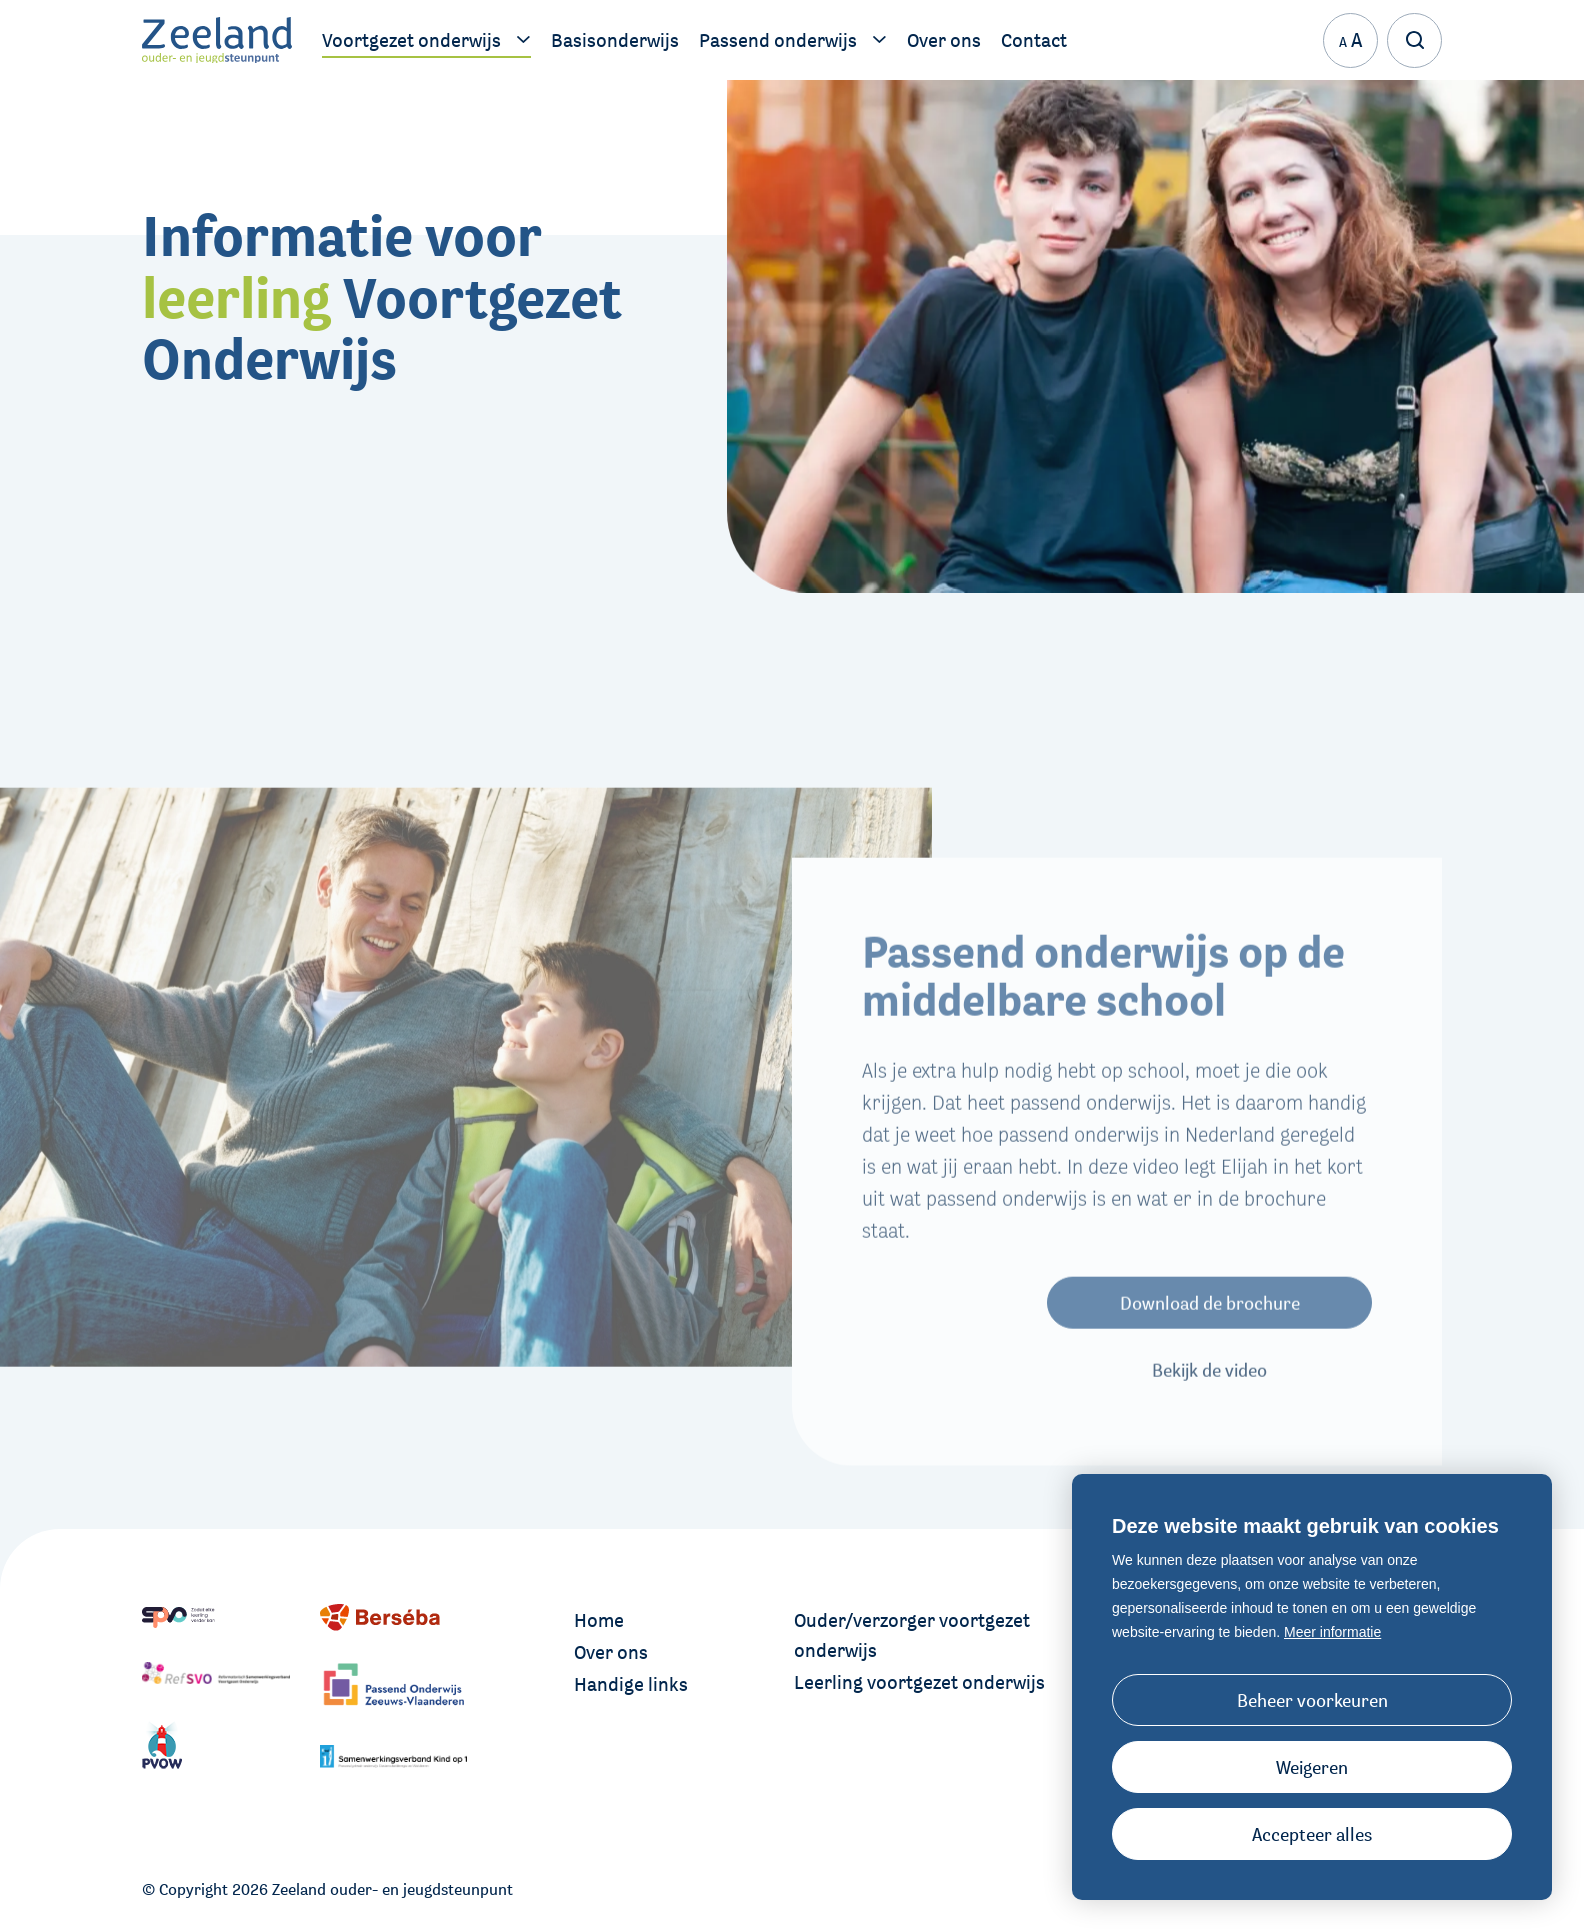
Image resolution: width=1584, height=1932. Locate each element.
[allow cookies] (1312, 1834)
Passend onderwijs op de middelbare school (1103, 1008)
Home (599, 1620)
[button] (1312, 1767)
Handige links (631, 1684)
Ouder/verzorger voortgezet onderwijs (912, 1635)
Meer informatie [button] (1332, 1632)
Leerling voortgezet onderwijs (919, 1682)
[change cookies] (1312, 1700)
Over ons (611, 1652)
